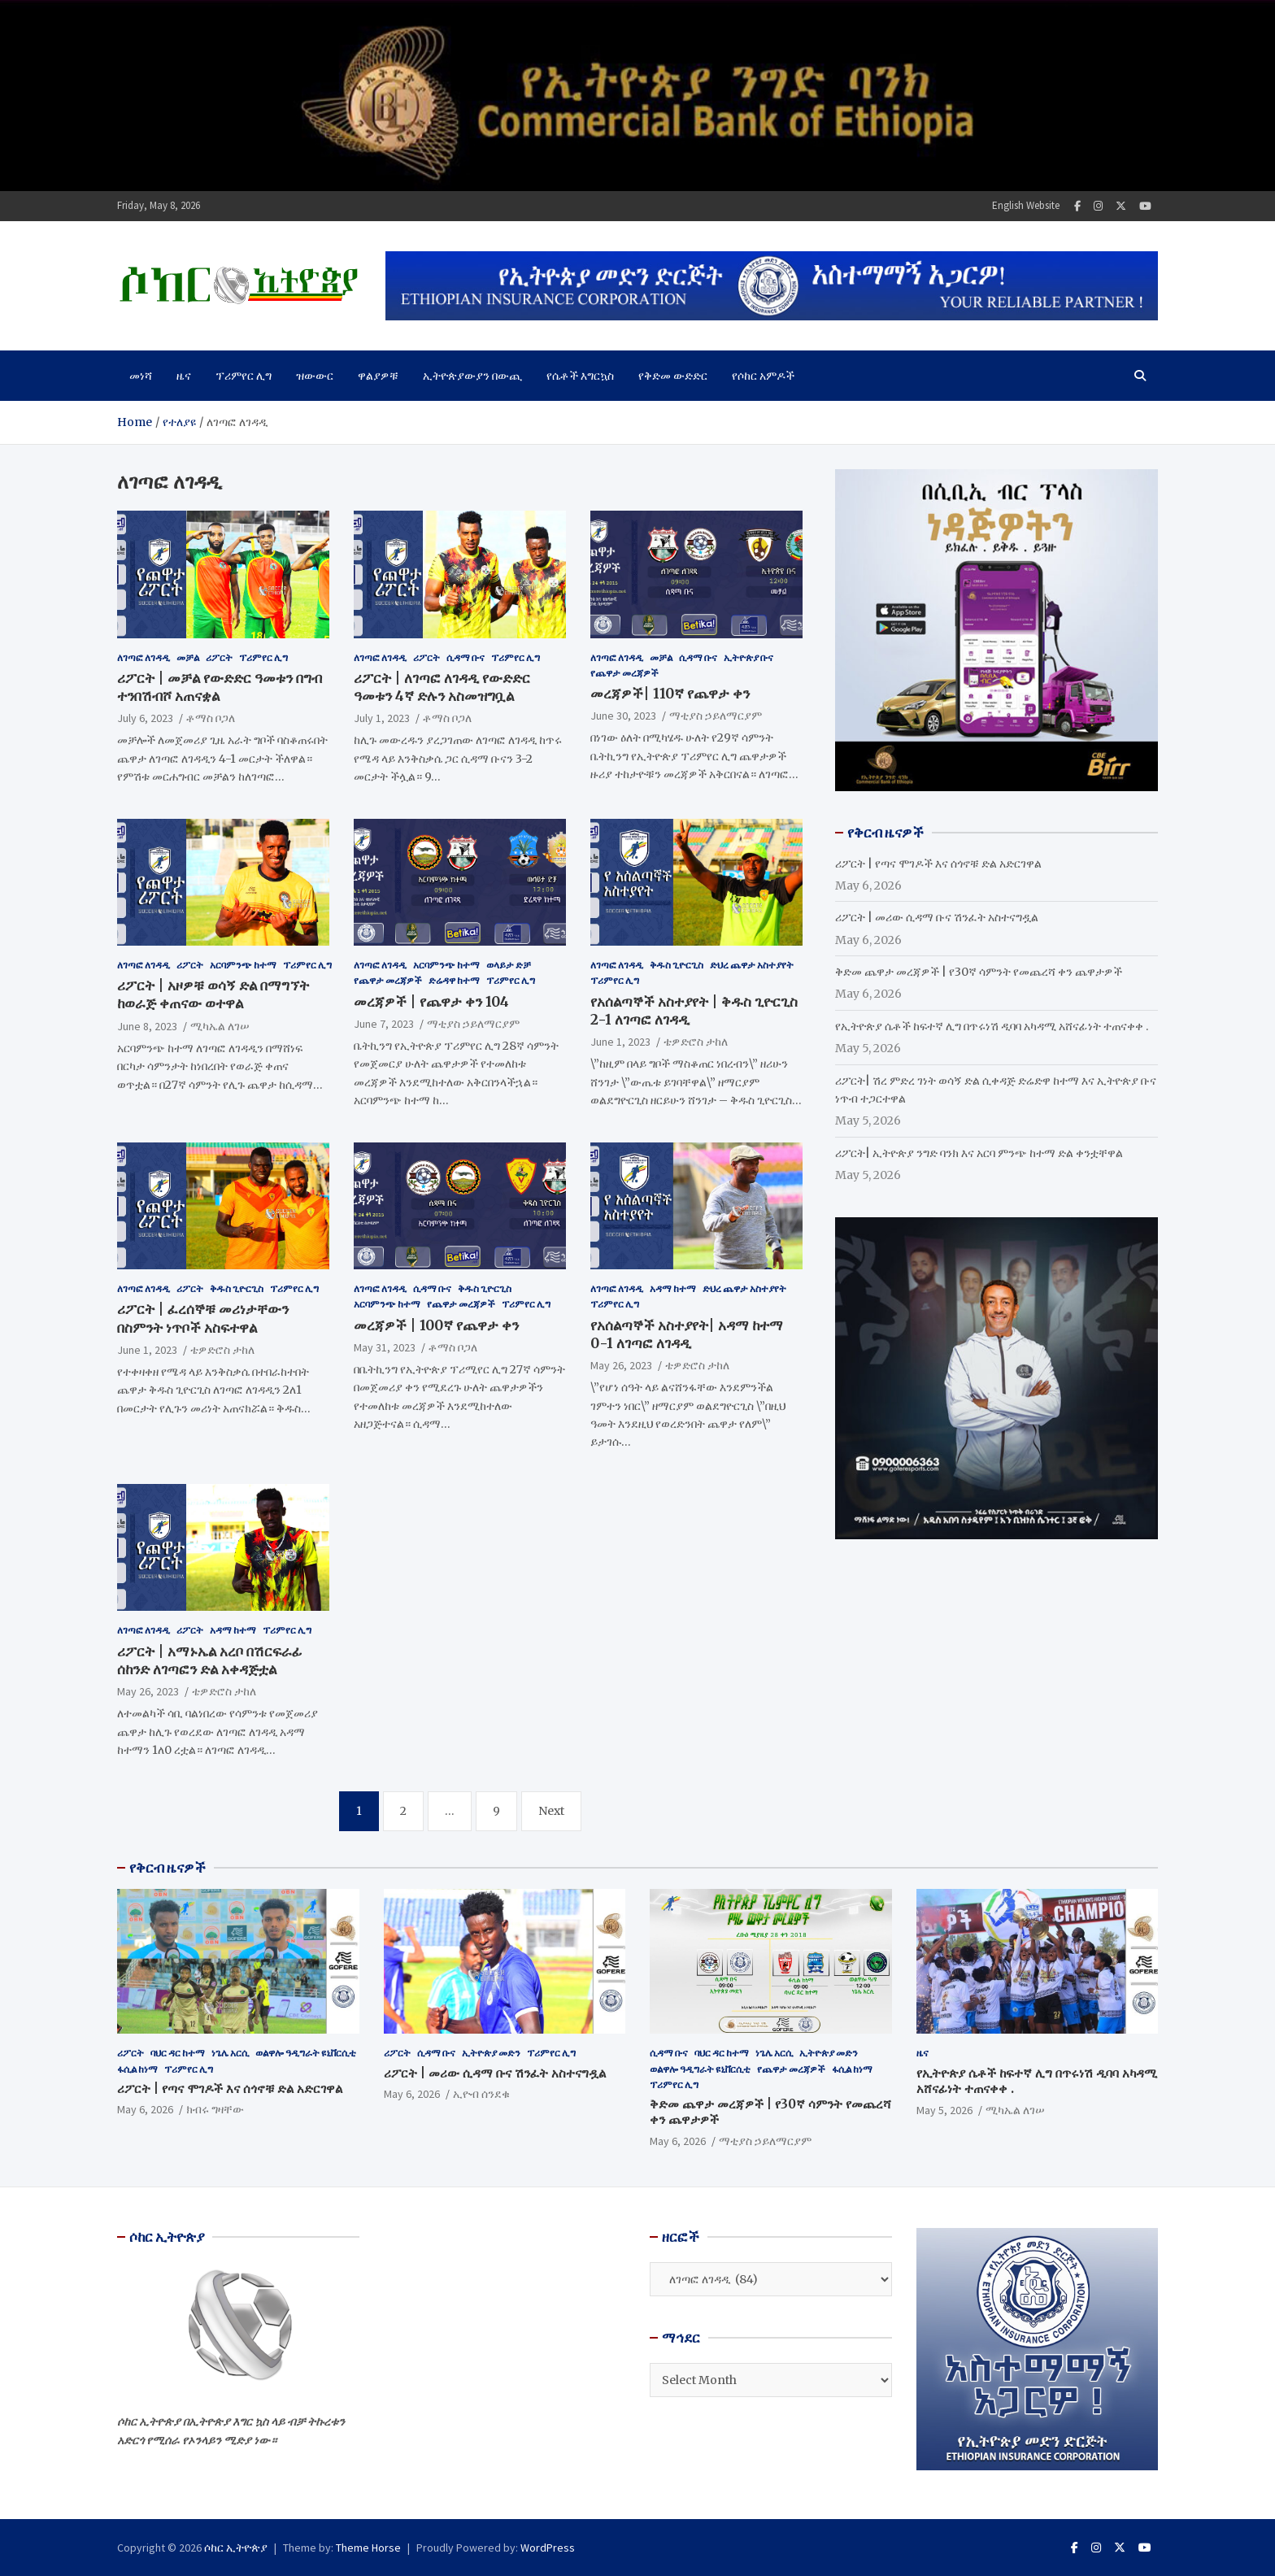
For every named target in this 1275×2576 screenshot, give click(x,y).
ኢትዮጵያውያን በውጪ (472, 375)
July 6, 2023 (145, 718)
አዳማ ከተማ (673, 1288)
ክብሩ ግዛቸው (215, 2109)
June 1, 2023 (620, 1041)
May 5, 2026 (944, 2110)
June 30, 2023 (623, 715)
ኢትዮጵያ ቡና (748, 657)
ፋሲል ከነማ (137, 2069)
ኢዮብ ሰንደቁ (481, 2093)
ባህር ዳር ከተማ (177, 2053)
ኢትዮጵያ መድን (491, 2053)
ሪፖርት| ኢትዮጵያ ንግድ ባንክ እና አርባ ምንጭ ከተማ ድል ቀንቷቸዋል (979, 1153)
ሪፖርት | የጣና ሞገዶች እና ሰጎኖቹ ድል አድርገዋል (938, 863)
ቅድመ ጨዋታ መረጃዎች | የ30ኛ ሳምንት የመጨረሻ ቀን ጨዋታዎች (978, 971)
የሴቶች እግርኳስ (580, 375)
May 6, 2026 (145, 2109)
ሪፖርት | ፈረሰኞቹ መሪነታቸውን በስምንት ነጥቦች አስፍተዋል (203, 1318)
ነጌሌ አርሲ (230, 2053)
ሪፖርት (219, 657)
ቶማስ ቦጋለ (210, 718)
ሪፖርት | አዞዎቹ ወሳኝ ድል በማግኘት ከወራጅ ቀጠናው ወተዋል (213, 994)
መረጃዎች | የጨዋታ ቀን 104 (431, 1002)
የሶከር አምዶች (763, 375)
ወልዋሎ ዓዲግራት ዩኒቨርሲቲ (305, 2053)
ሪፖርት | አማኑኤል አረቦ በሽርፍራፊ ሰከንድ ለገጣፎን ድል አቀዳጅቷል (209, 1660)
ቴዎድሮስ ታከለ (696, 1041)
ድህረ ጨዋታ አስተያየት (752, 965)
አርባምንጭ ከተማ (243, 965)
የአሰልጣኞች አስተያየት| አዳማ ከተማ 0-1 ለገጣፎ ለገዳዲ (686, 1334)
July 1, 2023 (382, 718)
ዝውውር (314, 375)
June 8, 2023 (147, 1026)
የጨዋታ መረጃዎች (624, 673)
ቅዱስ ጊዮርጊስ (676, 965)
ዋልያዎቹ (378, 375)
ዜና (183, 375)
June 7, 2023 (384, 1023)
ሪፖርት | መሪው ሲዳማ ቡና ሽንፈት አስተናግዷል (936, 917)
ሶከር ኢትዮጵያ (236, 2547)
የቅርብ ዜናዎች (167, 1868)
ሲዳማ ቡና (465, 657)
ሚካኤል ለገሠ (220, 1026)
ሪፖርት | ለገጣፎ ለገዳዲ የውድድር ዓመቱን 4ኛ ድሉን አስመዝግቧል (442, 687)
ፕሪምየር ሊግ (243, 375)
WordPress (547, 2547)
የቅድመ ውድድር (672, 375)
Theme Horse (368, 2547)
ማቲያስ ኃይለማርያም (715, 715)
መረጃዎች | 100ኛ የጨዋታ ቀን (436, 1325)
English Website (1026, 205)
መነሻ (140, 375)
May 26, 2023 (621, 1365)
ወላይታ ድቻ (508, 965)
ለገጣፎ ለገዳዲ (143, 657)
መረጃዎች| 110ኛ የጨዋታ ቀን (670, 694)
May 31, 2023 (385, 1347)
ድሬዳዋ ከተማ (454, 980)
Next (551, 1811)
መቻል (187, 657)
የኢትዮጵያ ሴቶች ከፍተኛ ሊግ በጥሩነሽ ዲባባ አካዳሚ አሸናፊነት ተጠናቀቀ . (991, 1026)
